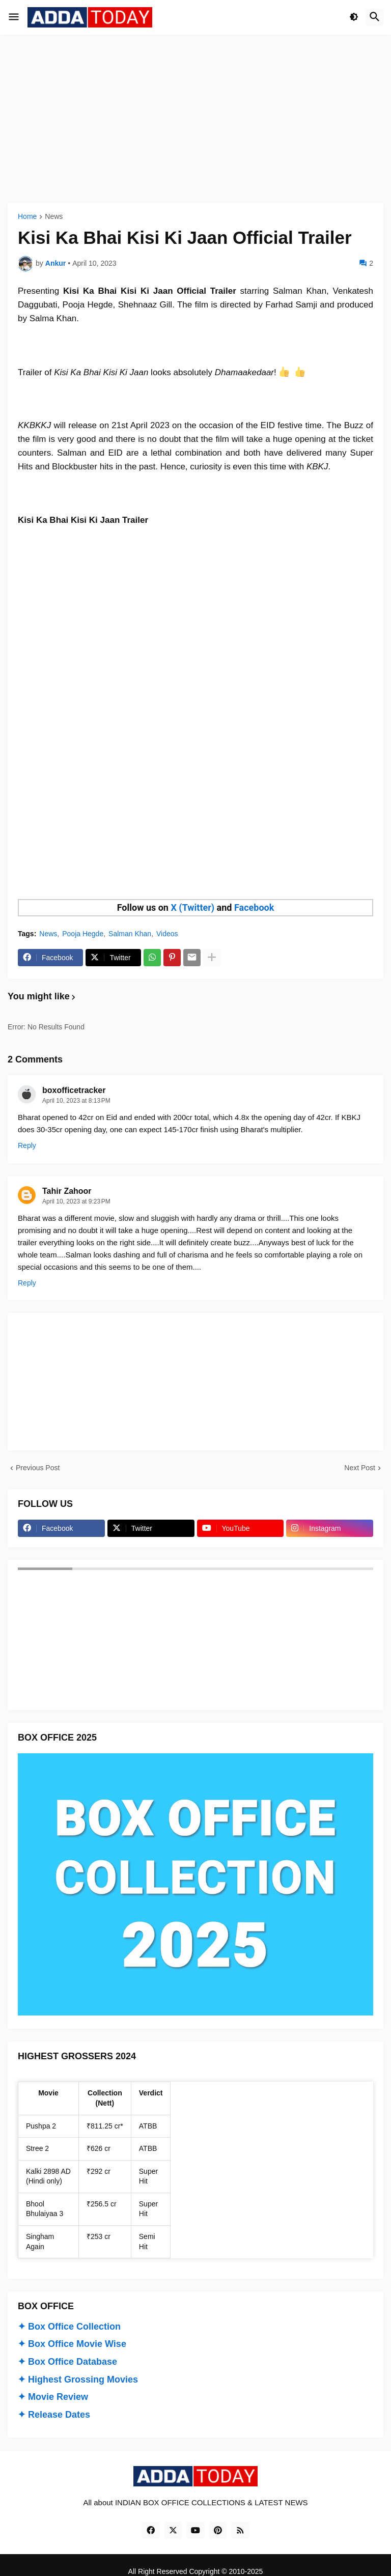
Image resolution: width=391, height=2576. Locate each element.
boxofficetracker (74, 1090)
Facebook (254, 907)
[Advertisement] (195, 118)
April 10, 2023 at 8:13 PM (76, 1100)
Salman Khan (129, 934)
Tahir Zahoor (67, 1191)
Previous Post (38, 1468)
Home (27, 216)
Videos (167, 934)
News (54, 216)
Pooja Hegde (82, 934)
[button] (13, 17)
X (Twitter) (192, 907)
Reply (27, 1145)
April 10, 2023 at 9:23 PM (76, 1201)
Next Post (359, 1468)
